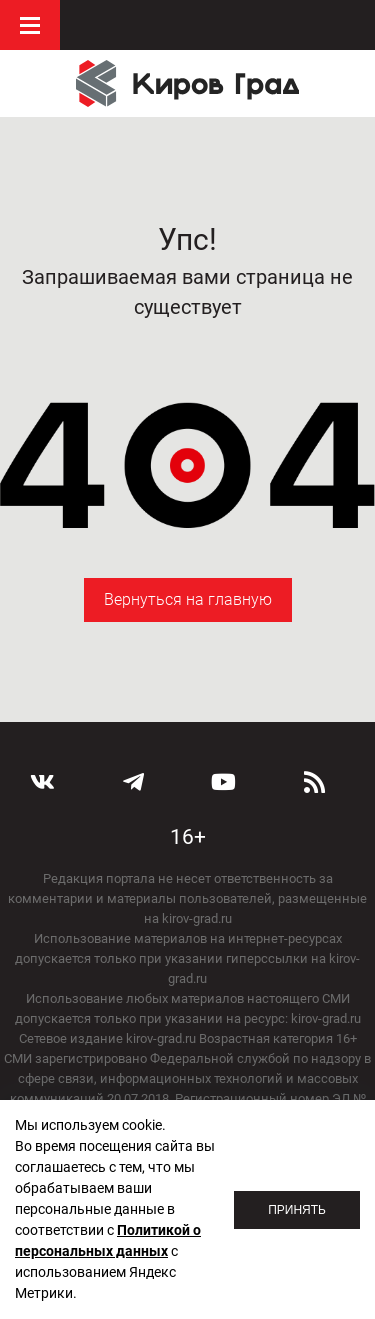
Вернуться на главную (188, 599)
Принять (297, 1210)
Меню (30, 25)
